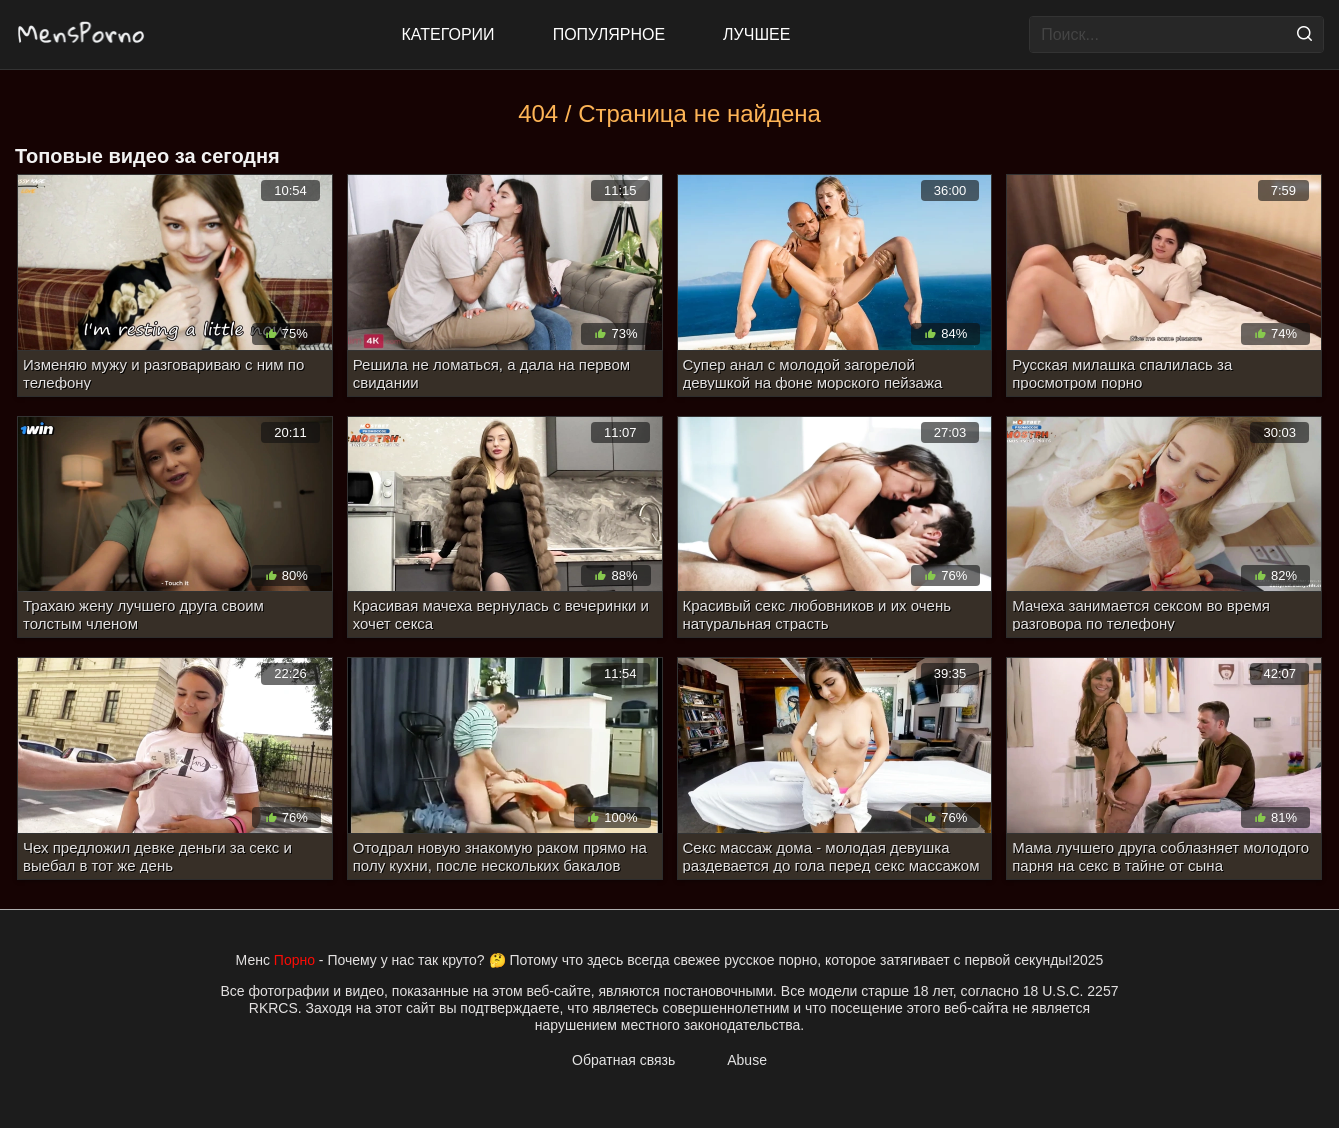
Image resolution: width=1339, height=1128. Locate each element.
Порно (294, 960)
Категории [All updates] (448, 34)
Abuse (747, 1060)
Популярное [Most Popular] (609, 34)
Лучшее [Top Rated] (756, 34)
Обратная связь (623, 1060)
